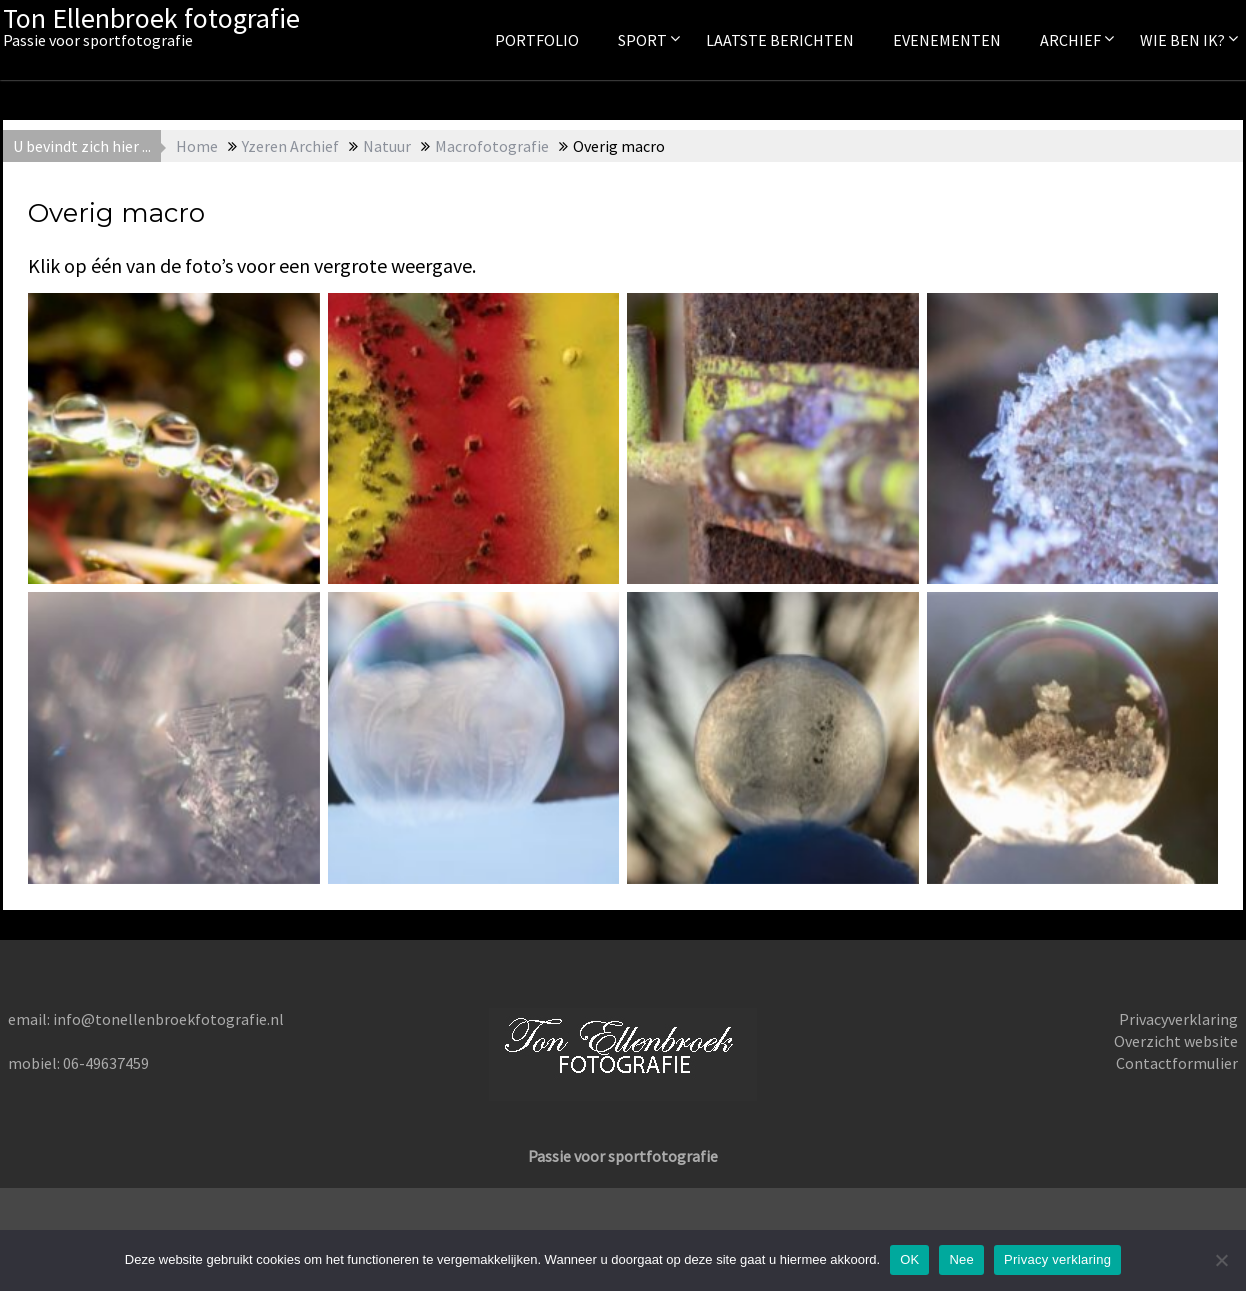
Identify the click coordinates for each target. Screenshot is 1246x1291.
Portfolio (537, 40)
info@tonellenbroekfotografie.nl (168, 1019)
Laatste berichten (780, 40)
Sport (642, 40)
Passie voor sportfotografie (623, 1156)
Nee (961, 1259)
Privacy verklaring (1057, 1259)
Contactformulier (1177, 1063)
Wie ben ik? (1182, 40)
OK (909, 1259)
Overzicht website (1176, 1041)
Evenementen (947, 40)
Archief (1070, 40)
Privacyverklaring (1178, 1019)
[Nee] (1221, 1260)
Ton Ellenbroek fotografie (151, 18)
